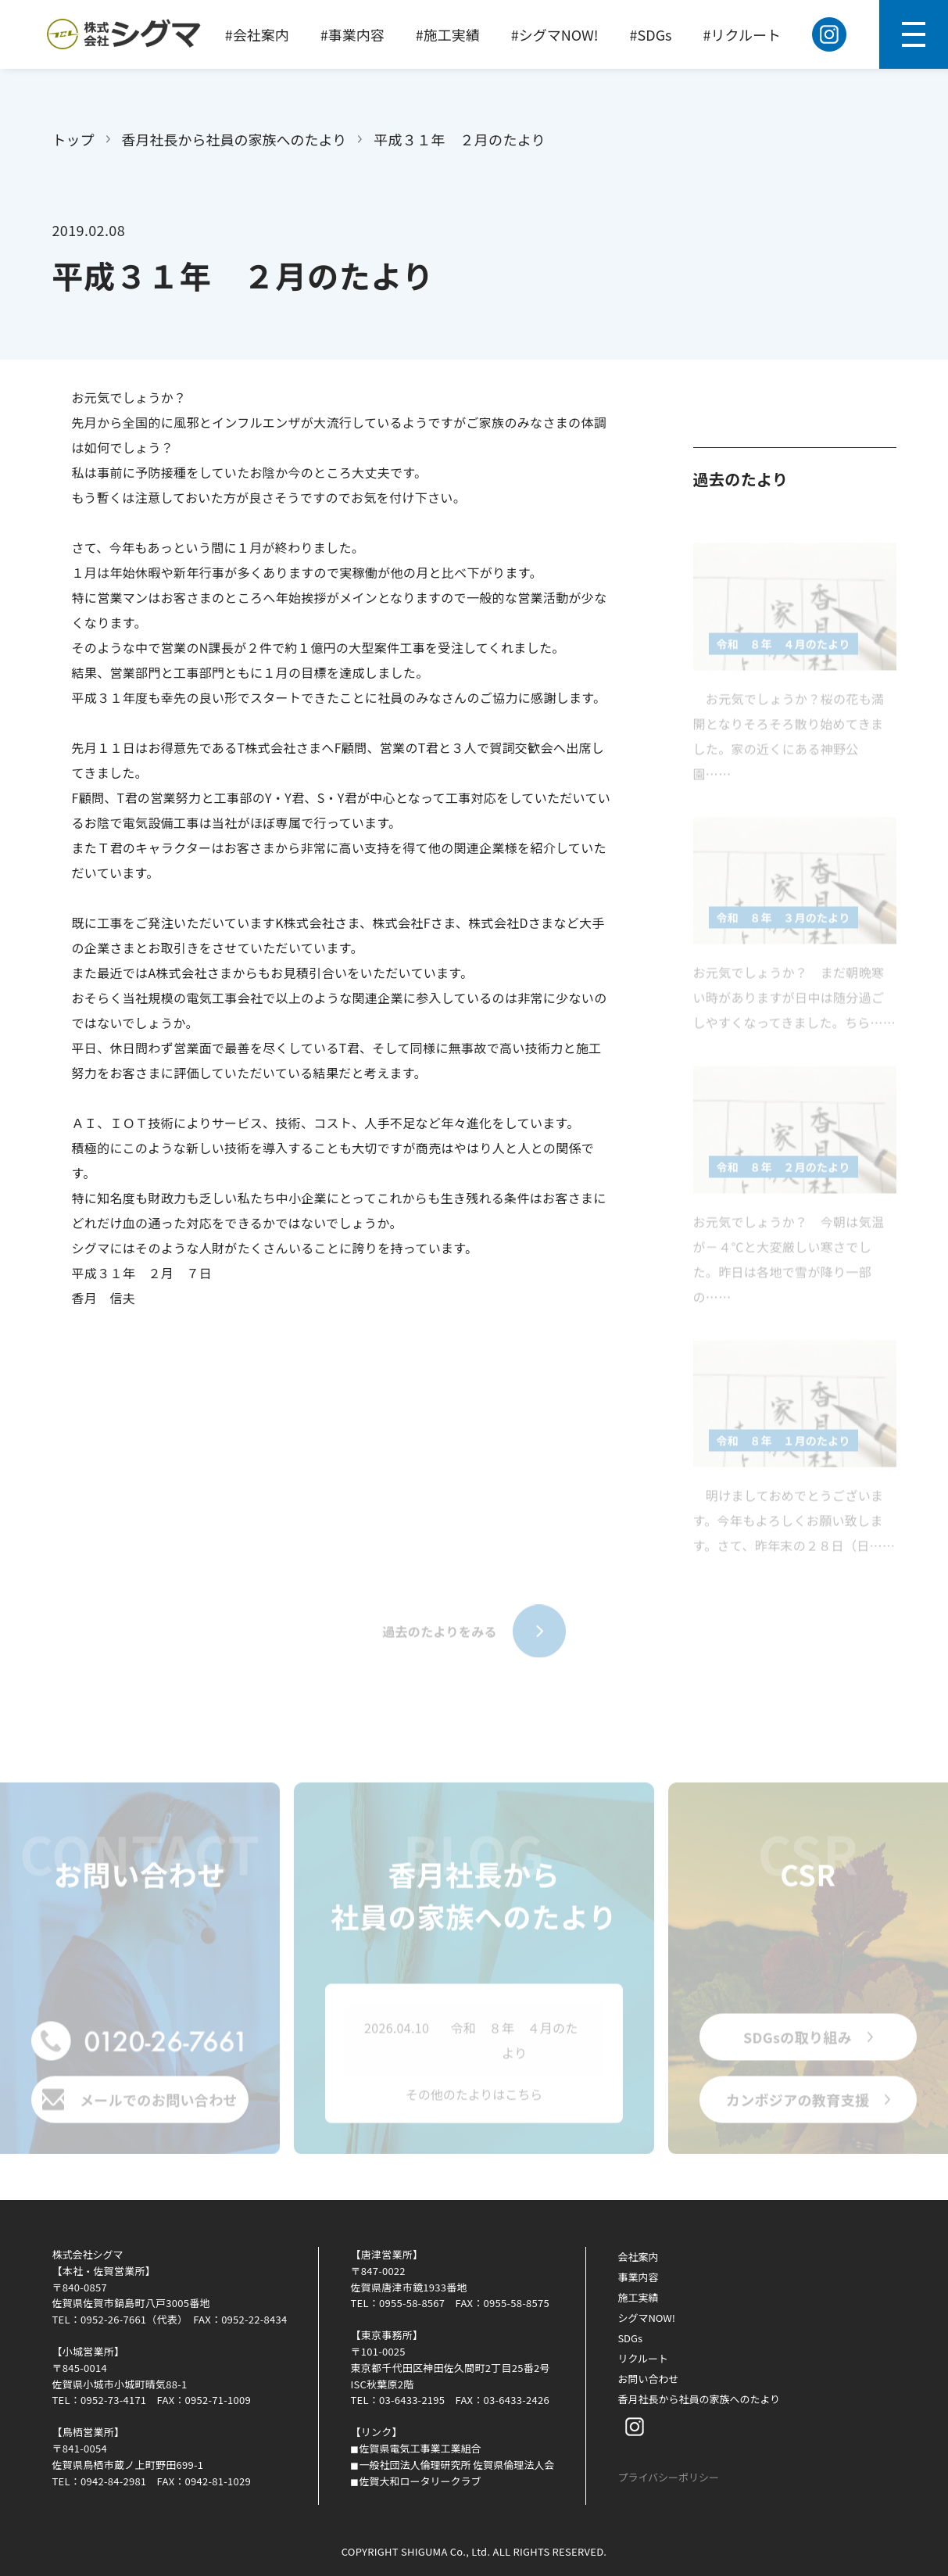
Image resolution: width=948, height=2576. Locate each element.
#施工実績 (448, 34)
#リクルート (742, 34)
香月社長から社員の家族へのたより (234, 139)
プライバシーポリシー (668, 2477)
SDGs (629, 2338)
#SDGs (651, 34)
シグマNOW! (646, 2317)
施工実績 (637, 2297)
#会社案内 (257, 34)
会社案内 (637, 2256)
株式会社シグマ (87, 2254)
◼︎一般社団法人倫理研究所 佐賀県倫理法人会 (452, 2464)
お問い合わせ (647, 2378)
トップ (73, 139)
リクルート (642, 2358)
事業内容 (637, 2277)
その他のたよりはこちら (474, 2100)
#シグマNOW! (555, 34)
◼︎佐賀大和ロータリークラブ (415, 2481)
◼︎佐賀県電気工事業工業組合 (415, 2448)
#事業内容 (352, 34)
